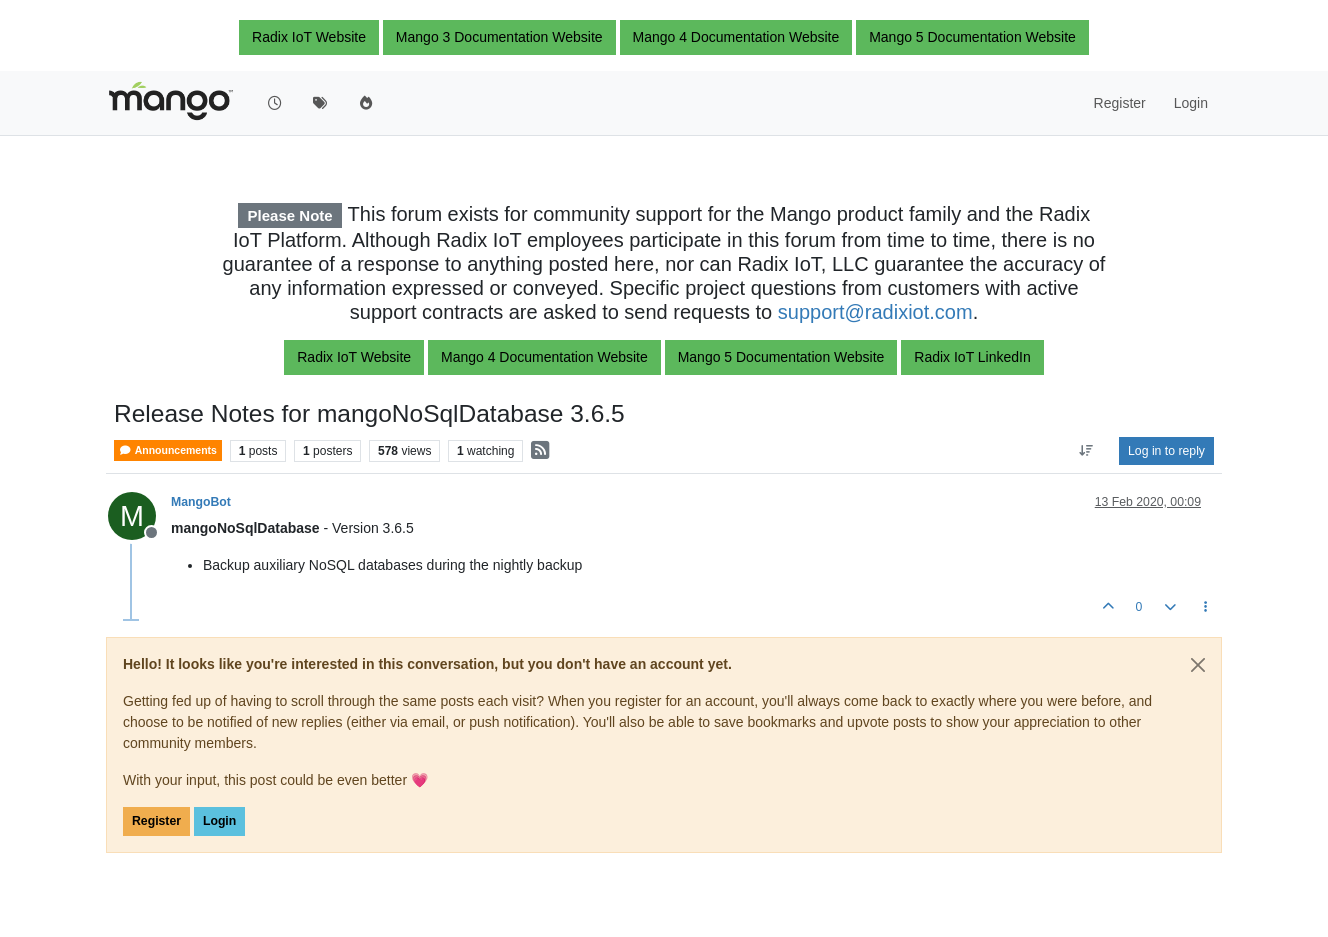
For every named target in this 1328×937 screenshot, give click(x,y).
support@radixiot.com (875, 312)
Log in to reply (1166, 451)
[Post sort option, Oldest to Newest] (1086, 451)
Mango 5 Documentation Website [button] (972, 37)
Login (219, 821)
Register (156, 821)
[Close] (1198, 665)
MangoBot (201, 502)
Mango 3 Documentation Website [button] (499, 37)
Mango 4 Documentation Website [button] (736, 37)
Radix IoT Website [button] (309, 37)
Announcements (168, 450)
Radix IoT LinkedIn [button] (972, 357)
